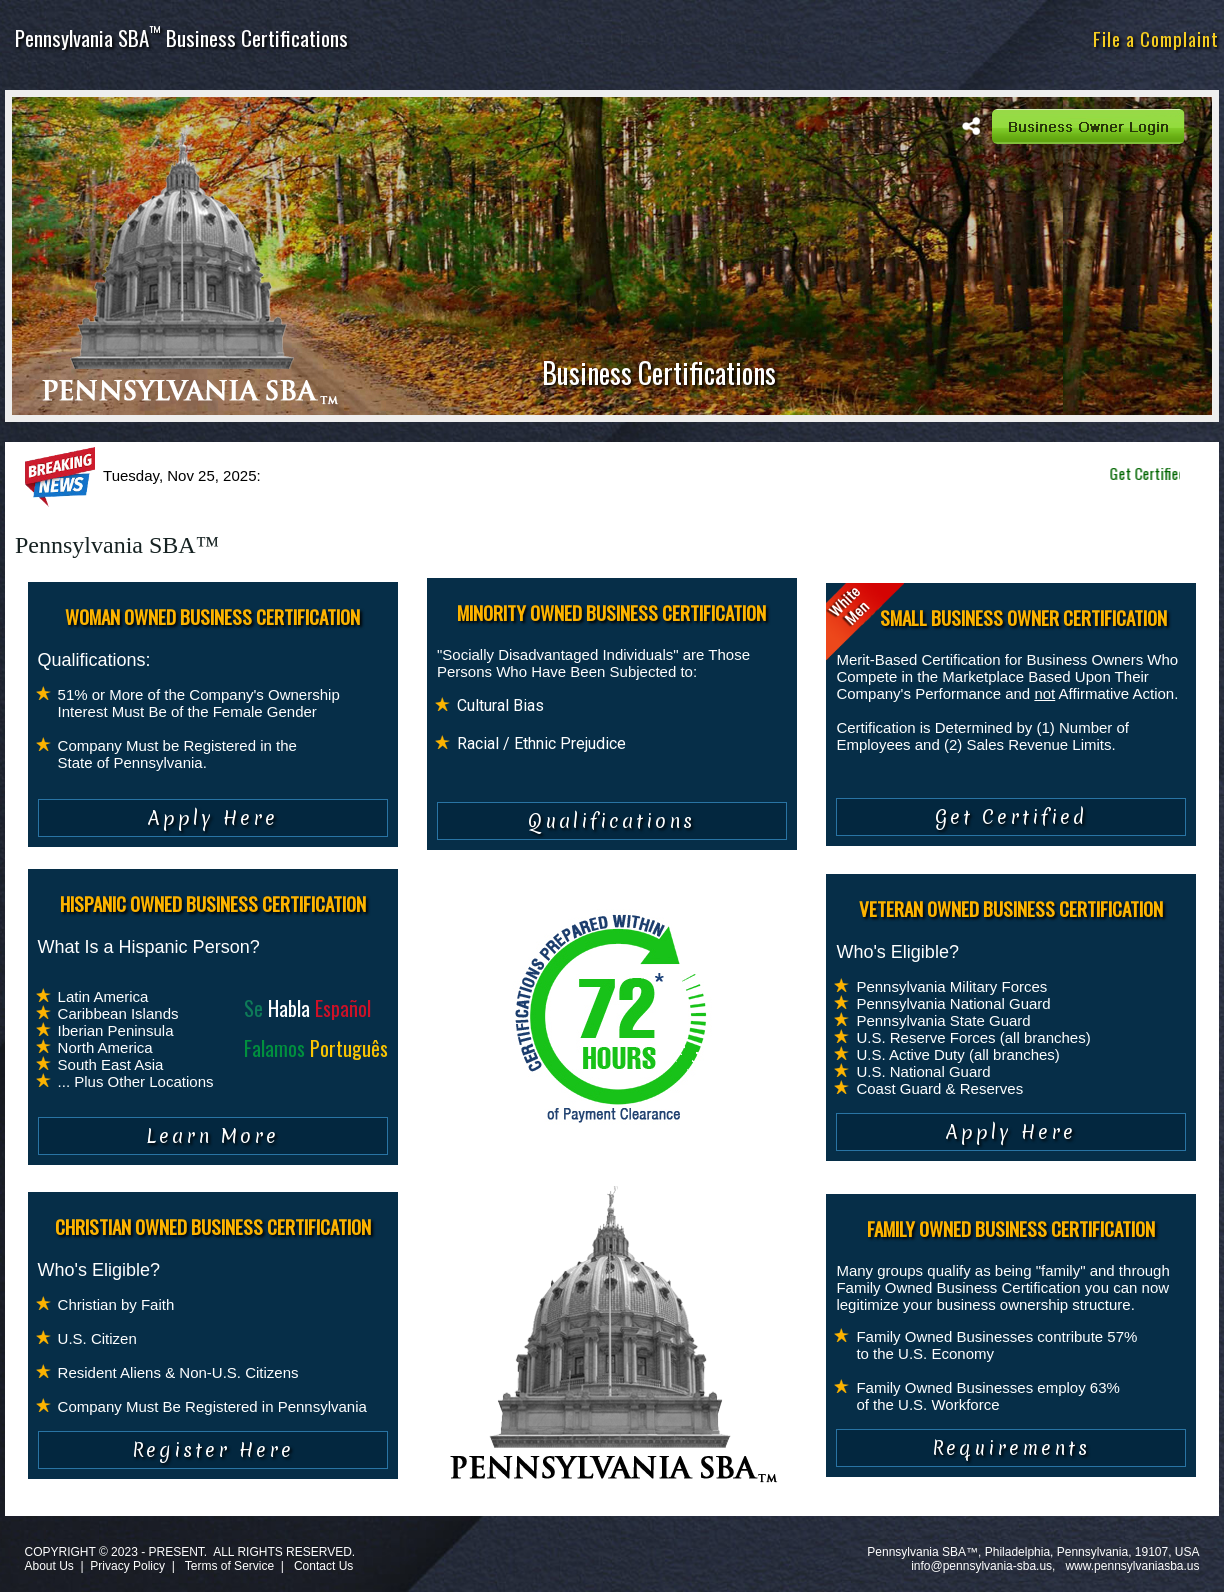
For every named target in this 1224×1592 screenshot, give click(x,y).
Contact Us (323, 1566)
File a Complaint (1156, 38)
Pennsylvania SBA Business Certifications (181, 37)
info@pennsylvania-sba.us (981, 1566)
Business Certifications (659, 372)
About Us (48, 1566)
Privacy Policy (127, 1566)
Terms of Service (229, 1566)
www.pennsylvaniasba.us (1132, 1566)
